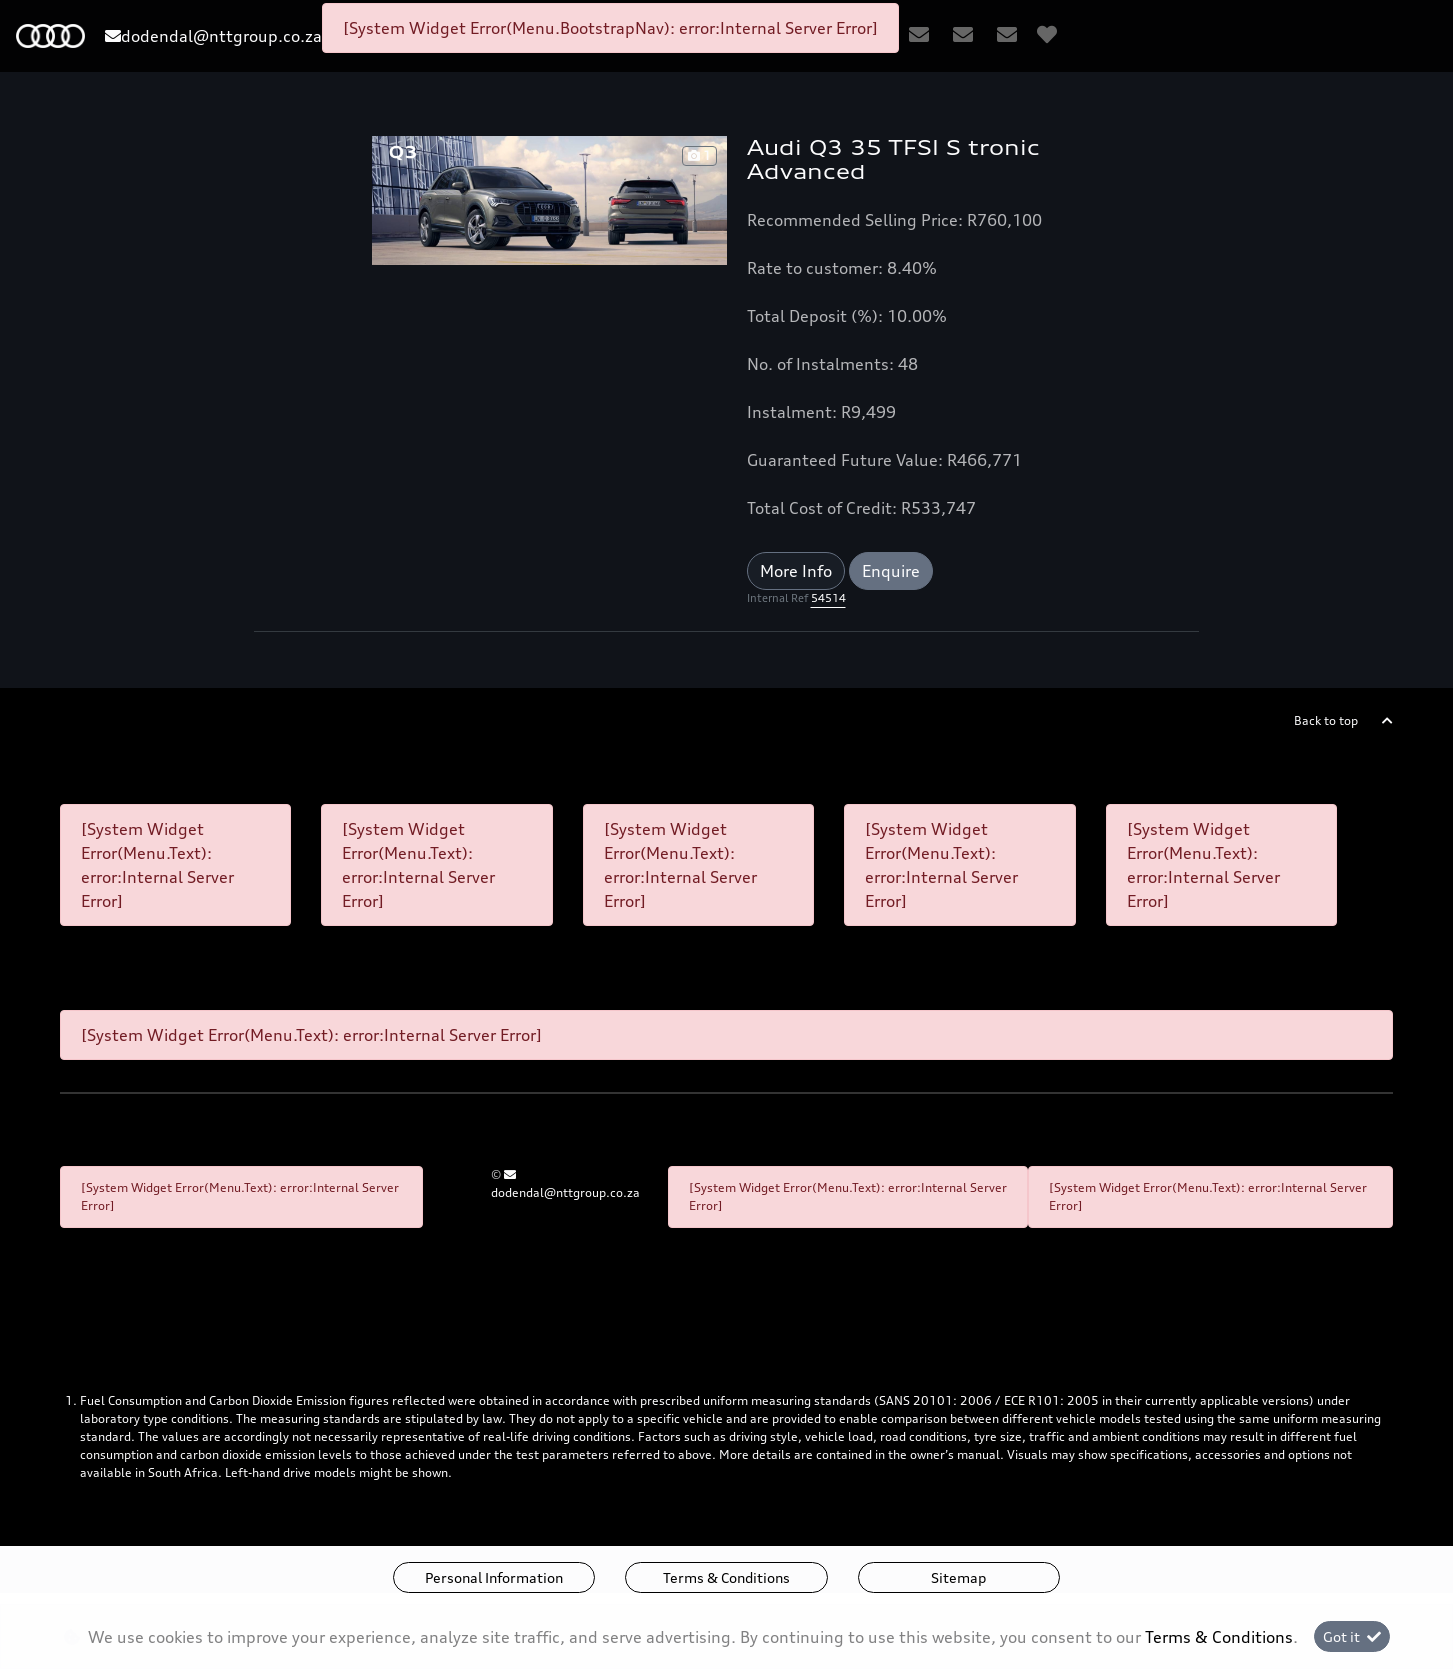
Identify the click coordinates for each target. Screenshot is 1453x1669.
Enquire (891, 571)
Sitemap (958, 1577)
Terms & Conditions (726, 1577)
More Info (796, 571)
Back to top (1326, 720)
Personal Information (494, 1577)
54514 (828, 598)
